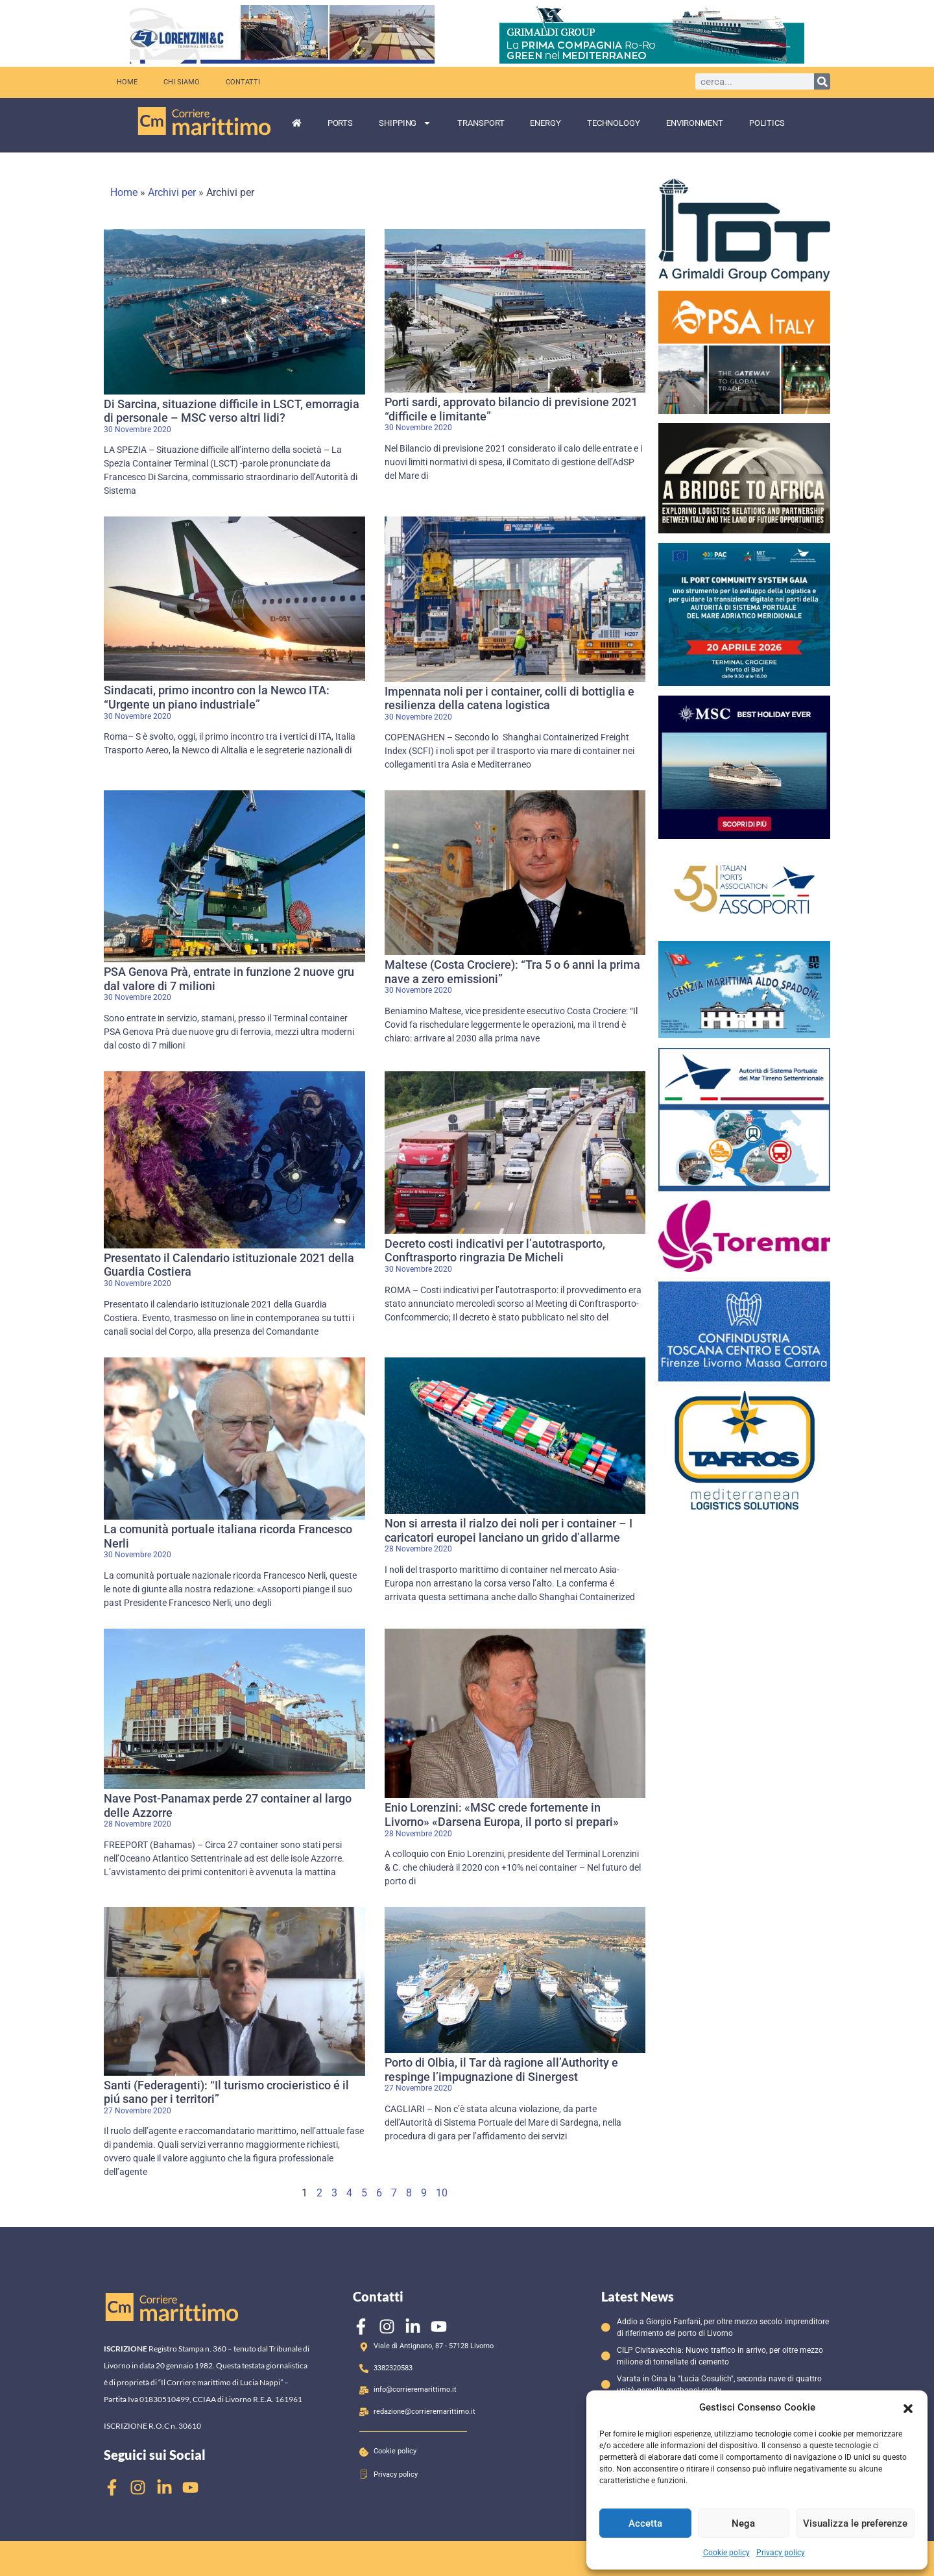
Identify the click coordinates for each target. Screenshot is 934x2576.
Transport (480, 123)
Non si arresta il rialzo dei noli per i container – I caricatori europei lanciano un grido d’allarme (508, 1530)
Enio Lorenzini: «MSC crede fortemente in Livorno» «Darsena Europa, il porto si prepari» (502, 1815)
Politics (767, 123)
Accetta (645, 2523)
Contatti (243, 82)
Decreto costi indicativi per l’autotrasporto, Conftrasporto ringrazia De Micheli (495, 1251)
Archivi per (172, 192)
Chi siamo (181, 82)
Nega (743, 2523)
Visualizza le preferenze (855, 2523)
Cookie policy (726, 2552)
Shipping (405, 123)
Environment (694, 123)
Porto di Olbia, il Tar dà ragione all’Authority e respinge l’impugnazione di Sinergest (501, 2070)
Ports (340, 123)
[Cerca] (822, 81)
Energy (545, 123)
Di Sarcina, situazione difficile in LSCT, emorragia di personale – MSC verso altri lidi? (231, 411)
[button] (908, 2407)
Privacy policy (780, 2552)
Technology (613, 123)
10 (442, 2193)
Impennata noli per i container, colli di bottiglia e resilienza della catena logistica (509, 698)
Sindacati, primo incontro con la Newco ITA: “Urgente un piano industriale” (216, 697)
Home (127, 82)
